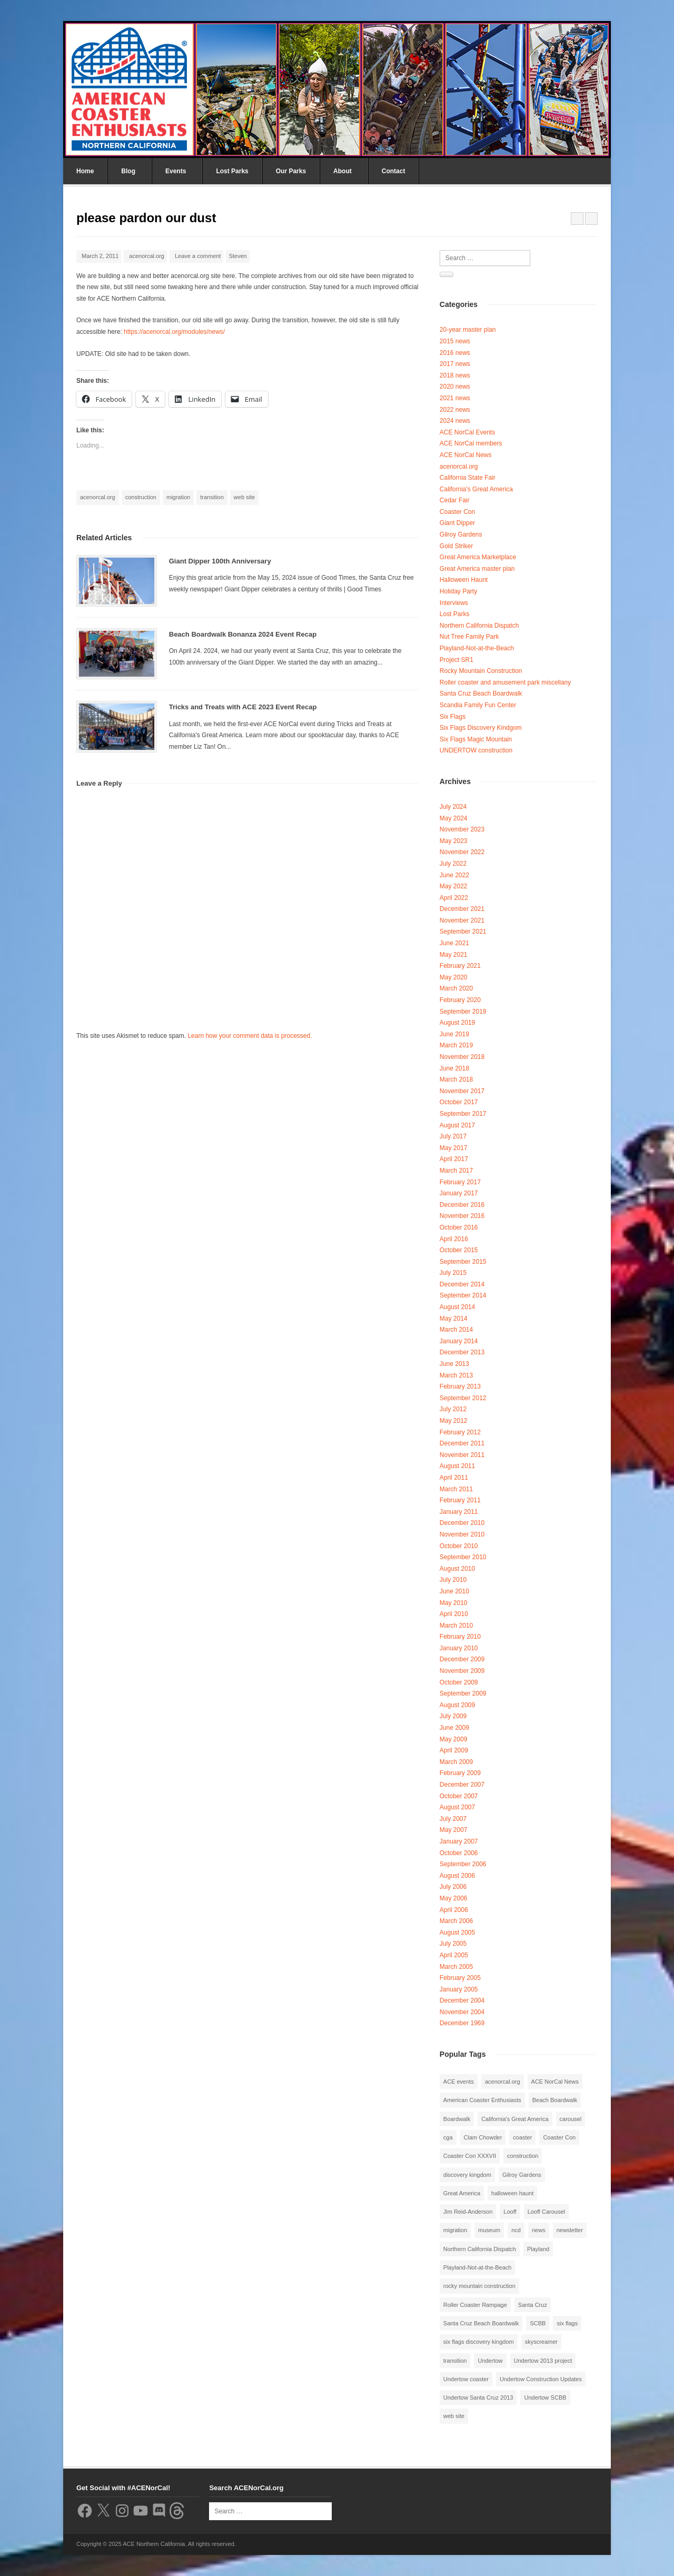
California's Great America (476, 489)
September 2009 (463, 1693)
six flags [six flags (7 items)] (567, 2323)
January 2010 (459, 1648)
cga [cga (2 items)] (448, 2137)
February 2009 (460, 1773)
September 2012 (463, 1398)
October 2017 (459, 1102)
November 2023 (462, 829)
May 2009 (454, 1739)
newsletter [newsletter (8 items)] (570, 2230)
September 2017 (463, 1113)
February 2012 (460, 1432)
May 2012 (454, 1420)
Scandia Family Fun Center (478, 705)
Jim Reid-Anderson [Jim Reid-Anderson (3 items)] (468, 2211)
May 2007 (454, 1830)
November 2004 (462, 2012)
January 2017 (459, 1193)
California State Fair (467, 477)
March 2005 (456, 1966)
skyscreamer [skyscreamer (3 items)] (541, 2342)
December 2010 (462, 1523)
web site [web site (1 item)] (453, 2416)
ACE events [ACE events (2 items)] (458, 2081)
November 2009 (462, 1671)
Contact (393, 171)
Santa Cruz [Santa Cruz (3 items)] (532, 2305)
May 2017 (454, 1148)
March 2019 (456, 1045)
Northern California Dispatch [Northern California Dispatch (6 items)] (479, 2249)
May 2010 (454, 1603)
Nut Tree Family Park (469, 636)
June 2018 (454, 1068)
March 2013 (456, 1375)
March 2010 (456, 1625)
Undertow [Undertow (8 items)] (490, 2360)
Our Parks (291, 171)
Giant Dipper (457, 523)
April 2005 (454, 1955)
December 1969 (462, 2023)
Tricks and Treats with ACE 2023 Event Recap (243, 707)
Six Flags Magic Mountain (476, 739)
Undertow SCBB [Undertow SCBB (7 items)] (545, 2397)
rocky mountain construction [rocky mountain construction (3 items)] (479, 2286)
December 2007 (462, 1784)
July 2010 (453, 1579)
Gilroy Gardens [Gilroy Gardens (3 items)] (521, 2175)
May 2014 (454, 1318)
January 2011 (459, 1511)
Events (175, 171)
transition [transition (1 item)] (455, 2360)
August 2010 (457, 1568)
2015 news (455, 341)
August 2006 (457, 1875)
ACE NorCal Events (467, 432)
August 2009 (457, 1705)
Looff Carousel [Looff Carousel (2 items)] (546, 2211)
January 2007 (459, 1841)
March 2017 (456, 1170)
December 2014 (462, 1284)
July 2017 (453, 1136)
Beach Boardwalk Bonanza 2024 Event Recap (242, 634)
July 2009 (453, 1716)
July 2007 (453, 1818)
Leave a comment (198, 256)
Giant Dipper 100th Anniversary (220, 561)
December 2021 (462, 909)
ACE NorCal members (471, 443)
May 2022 (454, 886)
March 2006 (456, 1921)
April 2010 (454, 1614)
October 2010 (459, 1546)
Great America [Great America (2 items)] (461, 2193)
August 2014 (457, 1307)
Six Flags (452, 716)
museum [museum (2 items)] (489, 2230)
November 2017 (462, 1091)
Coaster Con (457, 512)
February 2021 (460, 965)
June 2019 (454, 1034)
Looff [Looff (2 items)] (509, 2211)
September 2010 (463, 1557)
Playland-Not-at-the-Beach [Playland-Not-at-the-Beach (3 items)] (477, 2267)
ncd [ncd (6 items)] (516, 2230)
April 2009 (454, 1750)
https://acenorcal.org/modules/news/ (174, 331)
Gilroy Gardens (461, 534)
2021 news (455, 398)
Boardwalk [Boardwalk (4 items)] (456, 2119)
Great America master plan (477, 568)
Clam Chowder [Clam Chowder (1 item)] (483, 2137)
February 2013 (460, 1386)
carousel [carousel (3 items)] (571, 2119)
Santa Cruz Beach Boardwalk (481, 693)
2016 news (455, 352)
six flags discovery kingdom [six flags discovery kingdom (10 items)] (478, 2342)
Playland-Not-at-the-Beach (477, 648)
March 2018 (456, 1079)
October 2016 (459, 1227)
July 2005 (453, 1943)
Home (85, 171)
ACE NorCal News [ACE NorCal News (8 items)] (555, 2081)
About (342, 171)
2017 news (455, 364)
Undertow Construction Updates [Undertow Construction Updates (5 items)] (541, 2379)
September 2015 (463, 1261)
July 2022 (453, 863)
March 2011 (456, 1489)
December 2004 (462, 2000)
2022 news (455, 409)
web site (244, 497)
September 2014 (463, 1295)
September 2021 (463, 931)
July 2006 (453, 1886)
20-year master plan (468, 329)
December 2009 (462, 1659)
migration (178, 497)
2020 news (455, 386)
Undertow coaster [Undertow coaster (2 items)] (466, 2379)
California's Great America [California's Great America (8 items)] (514, 2119)
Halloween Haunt (464, 579)
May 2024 (454, 818)
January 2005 (459, 1989)
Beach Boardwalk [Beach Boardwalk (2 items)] (555, 2100)
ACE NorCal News (466, 455)
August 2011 (457, 1466)
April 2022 (454, 897)
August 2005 (457, 1932)
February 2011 (460, 1500)
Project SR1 (456, 659)
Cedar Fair (455, 500)
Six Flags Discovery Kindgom (481, 727)
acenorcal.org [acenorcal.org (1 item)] (502, 2081)
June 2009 (454, 1727)
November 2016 (462, 1216)
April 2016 (454, 1239)
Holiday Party (458, 591)
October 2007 (459, 1796)
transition (212, 497)
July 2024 (453, 806)
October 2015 (459, 1250)
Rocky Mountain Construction (481, 671)
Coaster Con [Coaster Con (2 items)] (559, 2137)
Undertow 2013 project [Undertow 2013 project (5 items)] (543, 2360)
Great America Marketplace (478, 557)
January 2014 (459, 1341)
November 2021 (462, 920)
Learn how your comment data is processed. (249, 1035)
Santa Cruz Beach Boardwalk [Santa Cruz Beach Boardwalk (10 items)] (481, 2323)
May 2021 (454, 954)
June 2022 (454, 875)
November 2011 (462, 1455)
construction (140, 497)
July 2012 (453, 1409)
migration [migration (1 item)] (455, 2230)
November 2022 (462, 852)
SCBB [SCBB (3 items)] (538, 2323)
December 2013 (462, 1352)
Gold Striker (456, 546)
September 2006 (463, 1864)
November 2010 (462, 1534)
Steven (237, 256)
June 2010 (454, 1591)
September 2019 (463, 1011)
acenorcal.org (146, 256)
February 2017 (460, 1182)
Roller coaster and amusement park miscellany (505, 682)
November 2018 (462, 1057)
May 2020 (454, 977)
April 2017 (454, 1159)
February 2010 (460, 1636)
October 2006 (459, 1853)
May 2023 (454, 841)
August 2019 (457, 1022)
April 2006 (454, 1910)
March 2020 (456, 988)
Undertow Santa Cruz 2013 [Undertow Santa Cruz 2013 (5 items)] (478, 2397)
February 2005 (460, 1977)
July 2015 (453, 1272)
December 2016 (462, 1204)
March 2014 (456, 1329)
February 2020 (460, 1000)
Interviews (454, 603)
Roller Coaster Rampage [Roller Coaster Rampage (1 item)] (475, 2305)
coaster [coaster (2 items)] (522, 2137)
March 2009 (456, 1762)
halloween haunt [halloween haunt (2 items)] (512, 2193)
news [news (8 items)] (539, 2230)
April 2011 (454, 1477)
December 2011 (462, 1443)
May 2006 (454, 1898)
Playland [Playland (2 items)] (538, 2249)
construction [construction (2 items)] (522, 2156)
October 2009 (459, 1682)
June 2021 (454, 943)
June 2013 (454, 1364)
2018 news (455, 375)
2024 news (455, 420)
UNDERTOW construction (476, 750)
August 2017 (457, 1125)
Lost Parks (232, 171)
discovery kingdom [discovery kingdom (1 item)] (467, 2175)
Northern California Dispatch (479, 625)
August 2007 (457, 1807)
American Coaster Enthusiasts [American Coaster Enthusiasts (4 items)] (482, 2100)
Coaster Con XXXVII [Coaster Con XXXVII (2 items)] (469, 2156)
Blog (128, 171)
